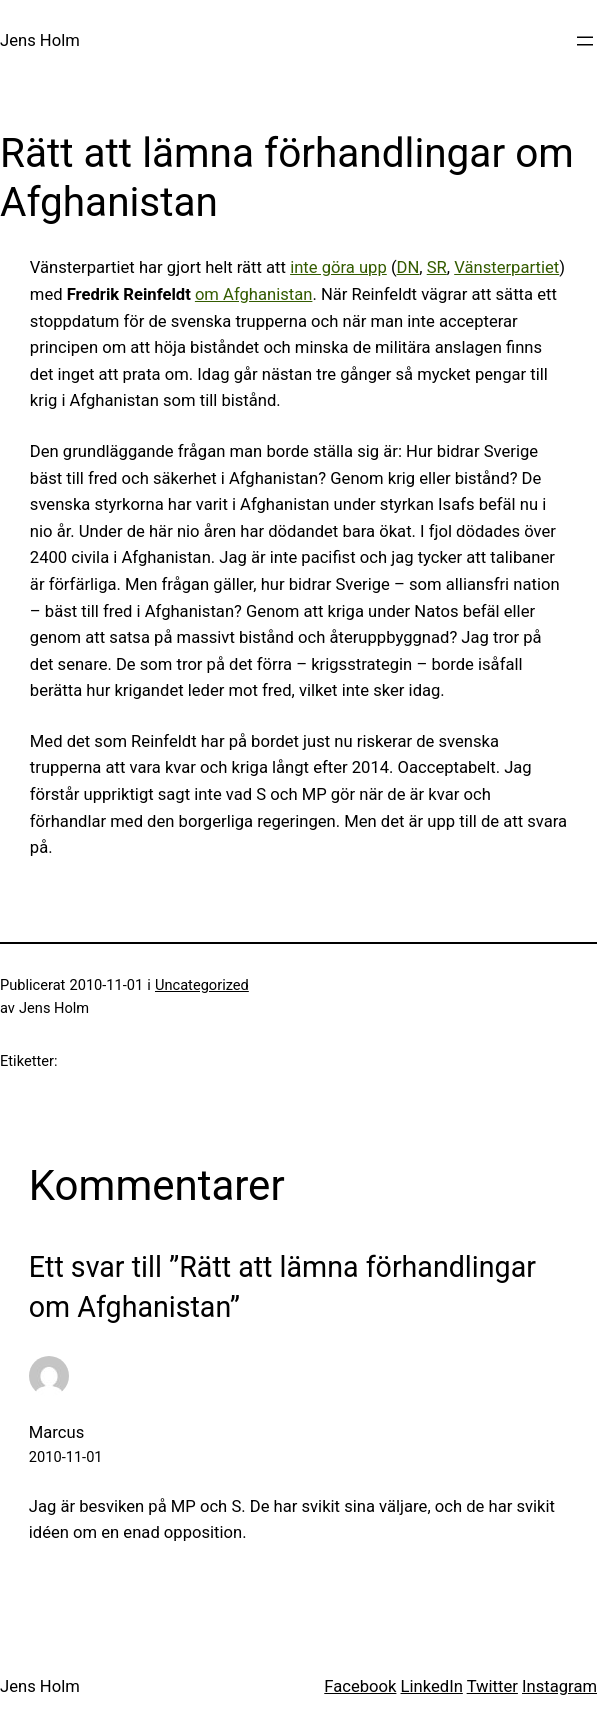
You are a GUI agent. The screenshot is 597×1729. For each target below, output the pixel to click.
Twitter (492, 1686)
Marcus (56, 1432)
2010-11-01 (66, 1457)
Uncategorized (202, 985)
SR (437, 267)
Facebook (360, 1686)
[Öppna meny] (585, 41)
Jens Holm (40, 40)
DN (408, 267)
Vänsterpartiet (506, 267)
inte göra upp (338, 267)
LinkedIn (432, 1686)
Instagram (559, 1686)
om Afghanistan (254, 294)
